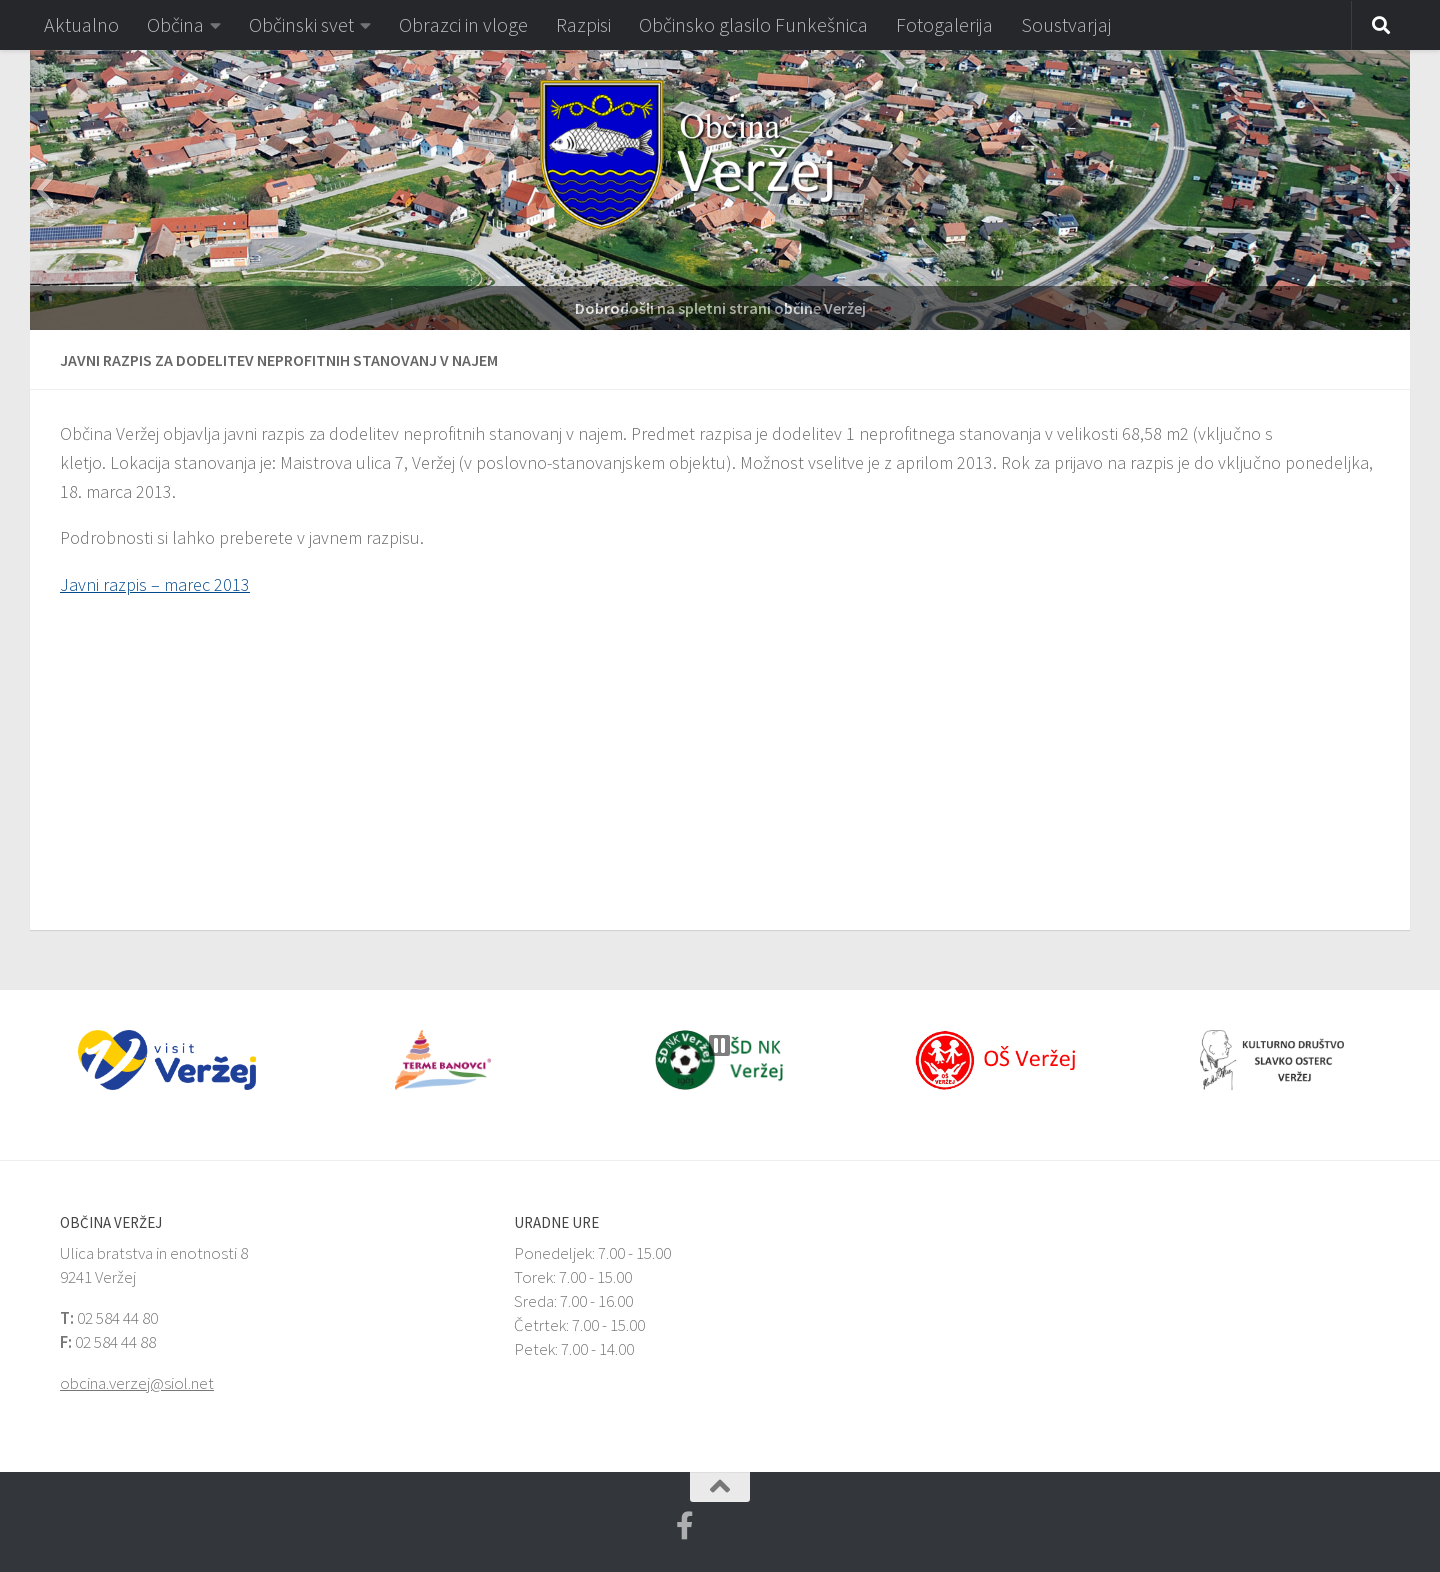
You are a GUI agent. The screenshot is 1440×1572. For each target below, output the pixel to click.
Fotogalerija (944, 24)
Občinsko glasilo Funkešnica (753, 24)
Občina (175, 24)
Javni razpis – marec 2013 (155, 584)
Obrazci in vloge (463, 24)
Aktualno (81, 24)
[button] (44, 190)
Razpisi (583, 24)
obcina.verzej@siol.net (137, 1383)
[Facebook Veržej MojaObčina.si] (685, 1526)
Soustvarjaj (1066, 24)
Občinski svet (301, 24)
